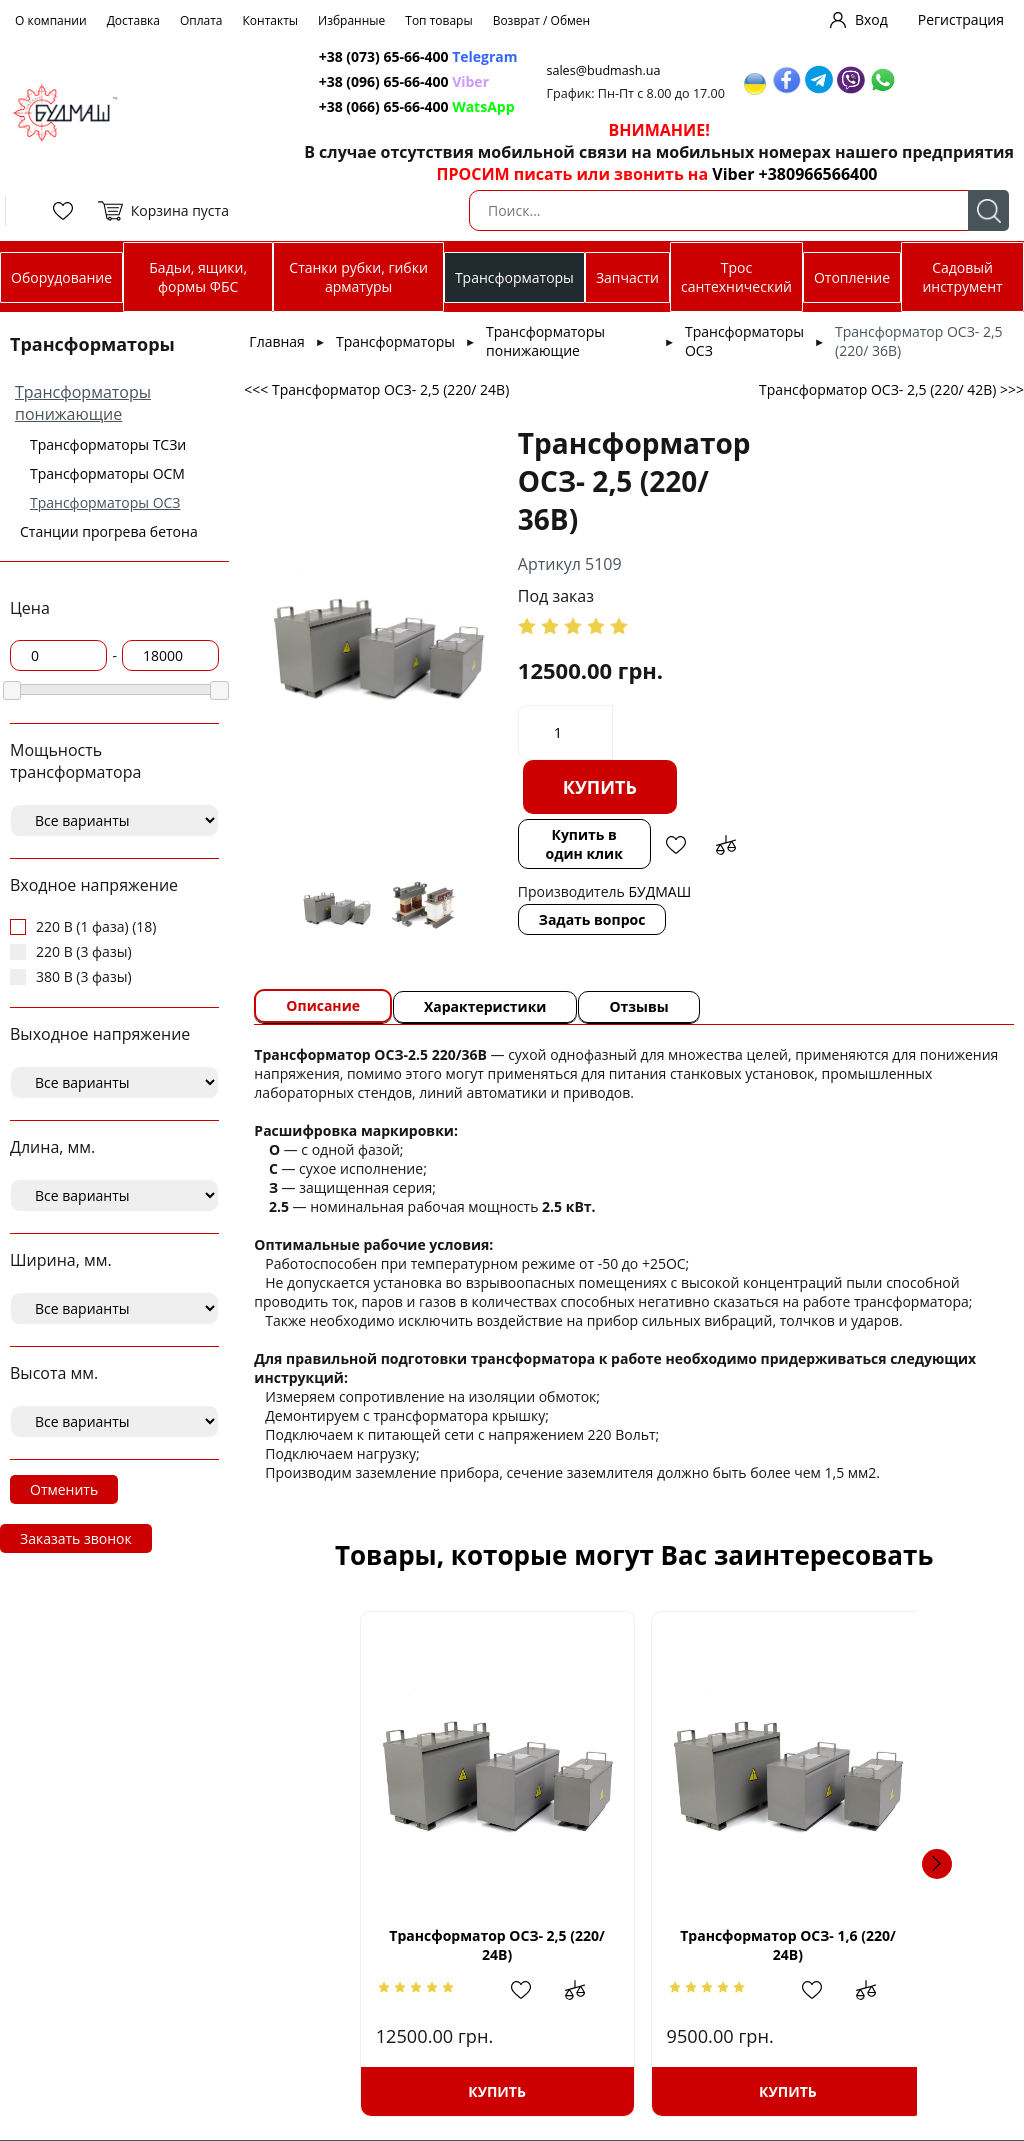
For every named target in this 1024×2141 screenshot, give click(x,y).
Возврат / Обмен (542, 20)
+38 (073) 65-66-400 (384, 56)
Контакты (271, 20)
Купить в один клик (583, 844)
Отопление (852, 277)
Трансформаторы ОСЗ (105, 502)
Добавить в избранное (676, 845)
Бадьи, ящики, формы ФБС (198, 277)
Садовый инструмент (962, 277)
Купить (600, 787)
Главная (277, 341)
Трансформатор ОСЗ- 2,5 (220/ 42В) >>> (891, 389)
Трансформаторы (514, 277)
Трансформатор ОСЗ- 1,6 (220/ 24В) (782, 1944)
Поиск (988, 210)
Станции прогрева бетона (109, 531)
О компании (51, 20)
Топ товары (438, 20)
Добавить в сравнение (726, 845)
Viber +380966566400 (794, 174)
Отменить (64, 1489)
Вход (871, 19)
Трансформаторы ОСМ (107, 473)
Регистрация (961, 19)
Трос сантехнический (736, 277)
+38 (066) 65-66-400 (384, 106)
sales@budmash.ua (605, 70)
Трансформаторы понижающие (83, 403)
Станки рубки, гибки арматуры (358, 277)
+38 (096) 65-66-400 (384, 81)
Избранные (351, 20)
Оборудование (61, 277)
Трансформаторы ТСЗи (108, 444)
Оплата (201, 20)
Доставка (133, 20)
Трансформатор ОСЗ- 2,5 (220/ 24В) (437, 1944)
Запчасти (627, 277)
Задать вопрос (592, 919)
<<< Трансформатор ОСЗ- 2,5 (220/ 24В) (376, 389)
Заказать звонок (76, 1538)
